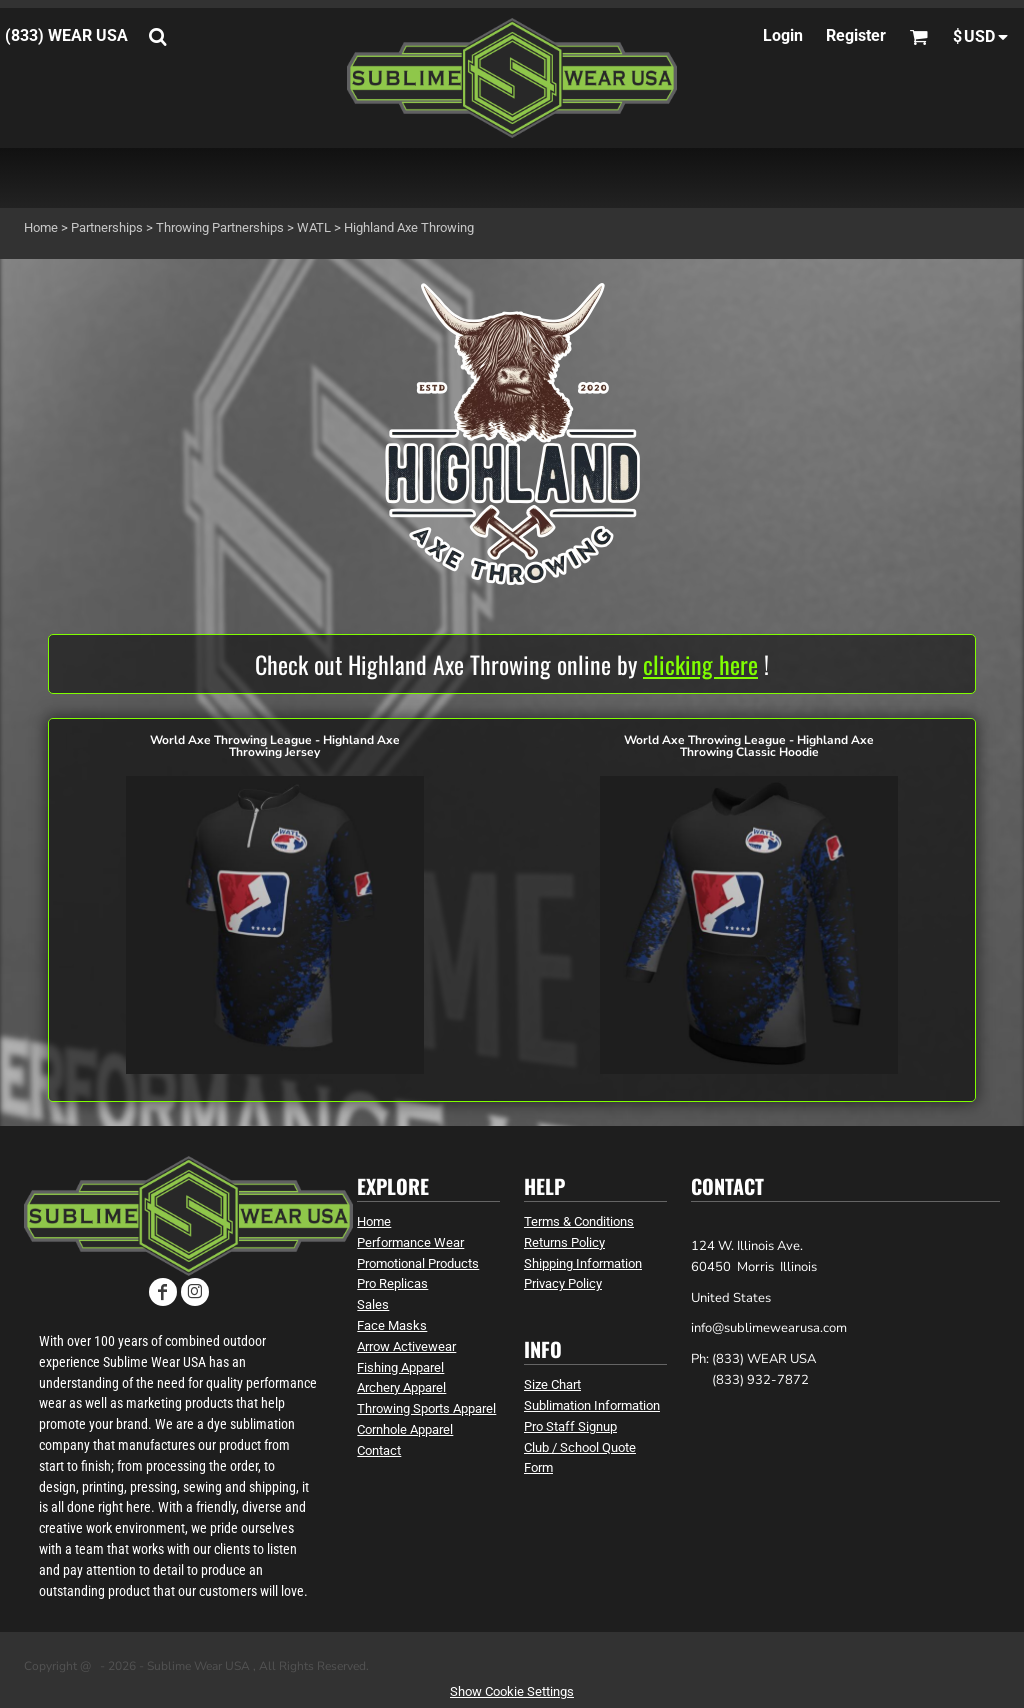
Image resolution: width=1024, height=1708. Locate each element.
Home (41, 227)
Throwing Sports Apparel (426, 1408)
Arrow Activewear (406, 1346)
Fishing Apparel (400, 1367)
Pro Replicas (392, 1283)
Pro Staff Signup (570, 1426)
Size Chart (552, 1384)
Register (856, 35)
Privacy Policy (563, 1283)
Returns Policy (564, 1242)
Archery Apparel (401, 1387)
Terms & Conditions (579, 1221)
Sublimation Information (592, 1405)
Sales (373, 1304)
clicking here (700, 664)
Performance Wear (410, 1242)
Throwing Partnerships (220, 227)
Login (783, 35)
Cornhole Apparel (405, 1429)
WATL (314, 227)
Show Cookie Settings (512, 1691)
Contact (379, 1450)
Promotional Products (418, 1263)
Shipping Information (583, 1263)
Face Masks (392, 1325)
